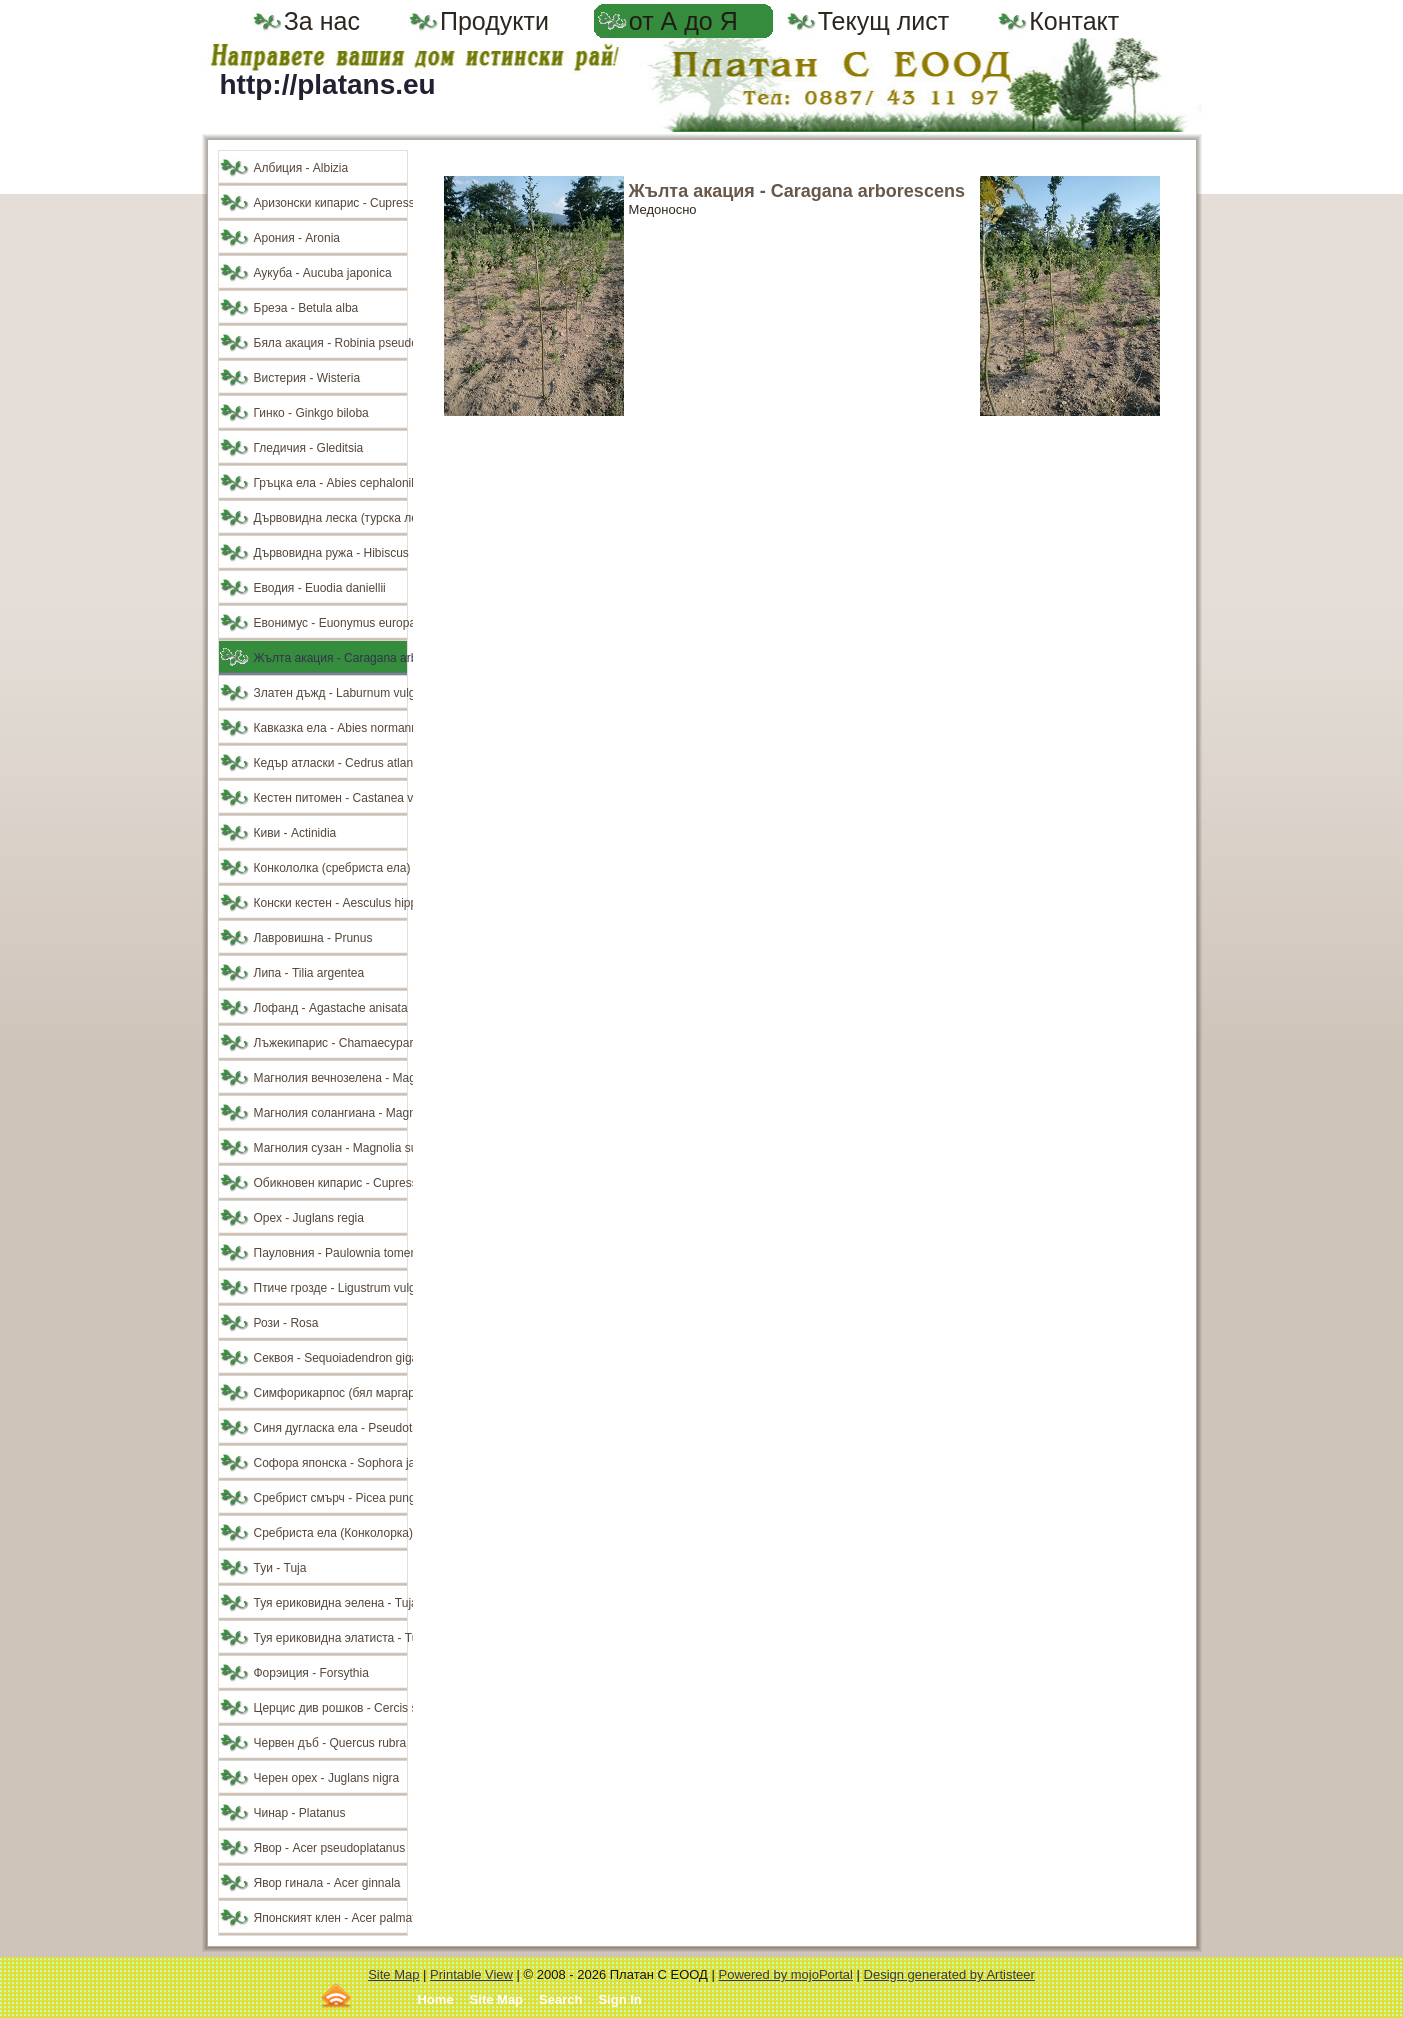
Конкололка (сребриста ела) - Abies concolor (330, 868)
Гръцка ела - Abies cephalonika (330, 483)
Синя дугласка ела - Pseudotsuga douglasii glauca (330, 1428)
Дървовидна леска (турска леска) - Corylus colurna (330, 518)
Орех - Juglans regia (309, 1218)
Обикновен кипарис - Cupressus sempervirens (330, 1183)
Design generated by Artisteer (949, 1974)
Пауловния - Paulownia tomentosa (330, 1253)
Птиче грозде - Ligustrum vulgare (330, 1288)
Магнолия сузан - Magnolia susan (330, 1148)
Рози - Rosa (286, 1323)
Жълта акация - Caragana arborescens (330, 658)
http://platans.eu (328, 84)
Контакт (1074, 21)
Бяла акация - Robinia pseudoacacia (330, 343)
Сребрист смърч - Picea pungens (330, 1498)
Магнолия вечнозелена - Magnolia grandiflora (330, 1078)
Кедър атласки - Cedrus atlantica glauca (330, 763)
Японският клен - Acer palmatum (330, 1918)
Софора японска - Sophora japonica (330, 1463)
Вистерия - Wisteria (307, 378)
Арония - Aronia (297, 238)
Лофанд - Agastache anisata (330, 1008)
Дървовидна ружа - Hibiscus (330, 553)
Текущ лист (884, 21)
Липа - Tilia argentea (309, 973)
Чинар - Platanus (300, 1813)
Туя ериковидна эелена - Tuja (330, 1603)
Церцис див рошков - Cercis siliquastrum (330, 1708)
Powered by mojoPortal (786, 1974)
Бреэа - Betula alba (306, 308)
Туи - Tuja (280, 1568)
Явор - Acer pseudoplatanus (330, 1848)
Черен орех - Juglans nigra (327, 1778)
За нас (322, 21)
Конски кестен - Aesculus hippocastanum (330, 903)
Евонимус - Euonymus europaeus (330, 623)
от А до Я (683, 21)
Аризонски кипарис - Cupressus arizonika (330, 203)
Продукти (494, 21)
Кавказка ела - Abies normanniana (330, 728)
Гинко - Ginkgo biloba (311, 413)
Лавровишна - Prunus (313, 938)
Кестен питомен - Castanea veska (330, 798)
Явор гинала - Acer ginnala (327, 1883)
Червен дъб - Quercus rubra (330, 1743)
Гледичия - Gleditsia (309, 448)
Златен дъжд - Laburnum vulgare (330, 693)
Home (435, 1999)
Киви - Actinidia (295, 833)
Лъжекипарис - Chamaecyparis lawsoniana (330, 1043)
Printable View (471, 1974)
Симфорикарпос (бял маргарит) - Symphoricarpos (330, 1393)
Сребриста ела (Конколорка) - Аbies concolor (330, 1533)
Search (560, 1999)
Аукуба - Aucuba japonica (323, 273)
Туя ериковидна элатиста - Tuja (330, 1638)
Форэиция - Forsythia (311, 1673)
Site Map (393, 1974)
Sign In (619, 1999)
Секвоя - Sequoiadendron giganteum (330, 1358)
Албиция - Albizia (301, 168)
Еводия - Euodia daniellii (320, 588)
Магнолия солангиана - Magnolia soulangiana (330, 1113)
